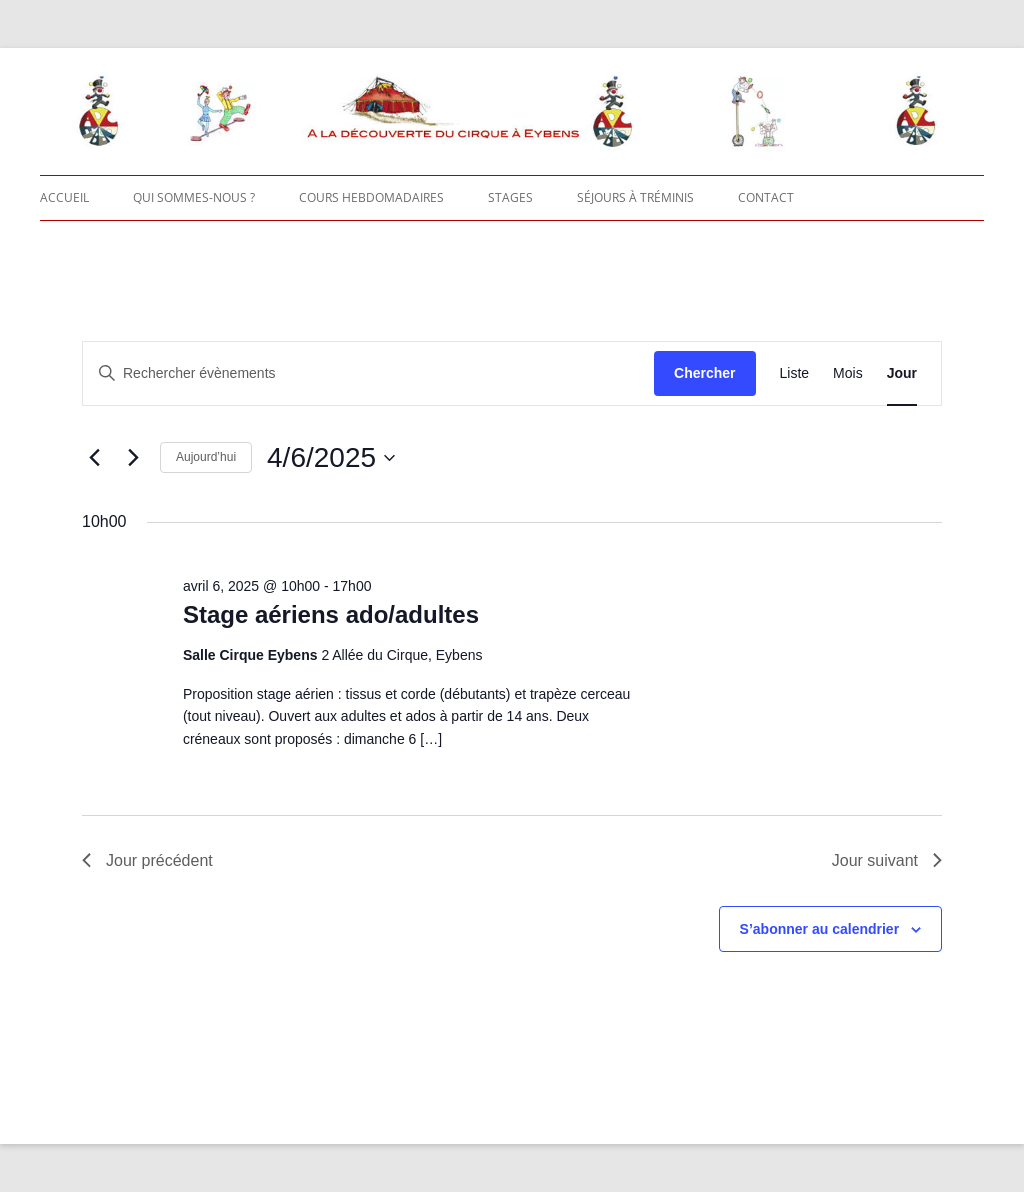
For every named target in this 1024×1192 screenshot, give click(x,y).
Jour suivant (887, 860)
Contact (766, 197)
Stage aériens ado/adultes (331, 614)
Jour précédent (147, 860)
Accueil (64, 197)
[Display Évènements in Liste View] (795, 373)
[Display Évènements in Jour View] (902, 373)
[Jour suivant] (133, 458)
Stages (510, 197)
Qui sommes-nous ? (194, 197)
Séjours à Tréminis (635, 197)
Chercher (704, 373)
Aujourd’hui (206, 457)
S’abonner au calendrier (820, 929)
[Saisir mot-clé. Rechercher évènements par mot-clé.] (368, 373)
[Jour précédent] (94, 458)
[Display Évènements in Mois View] (848, 373)
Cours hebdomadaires (371, 197)
